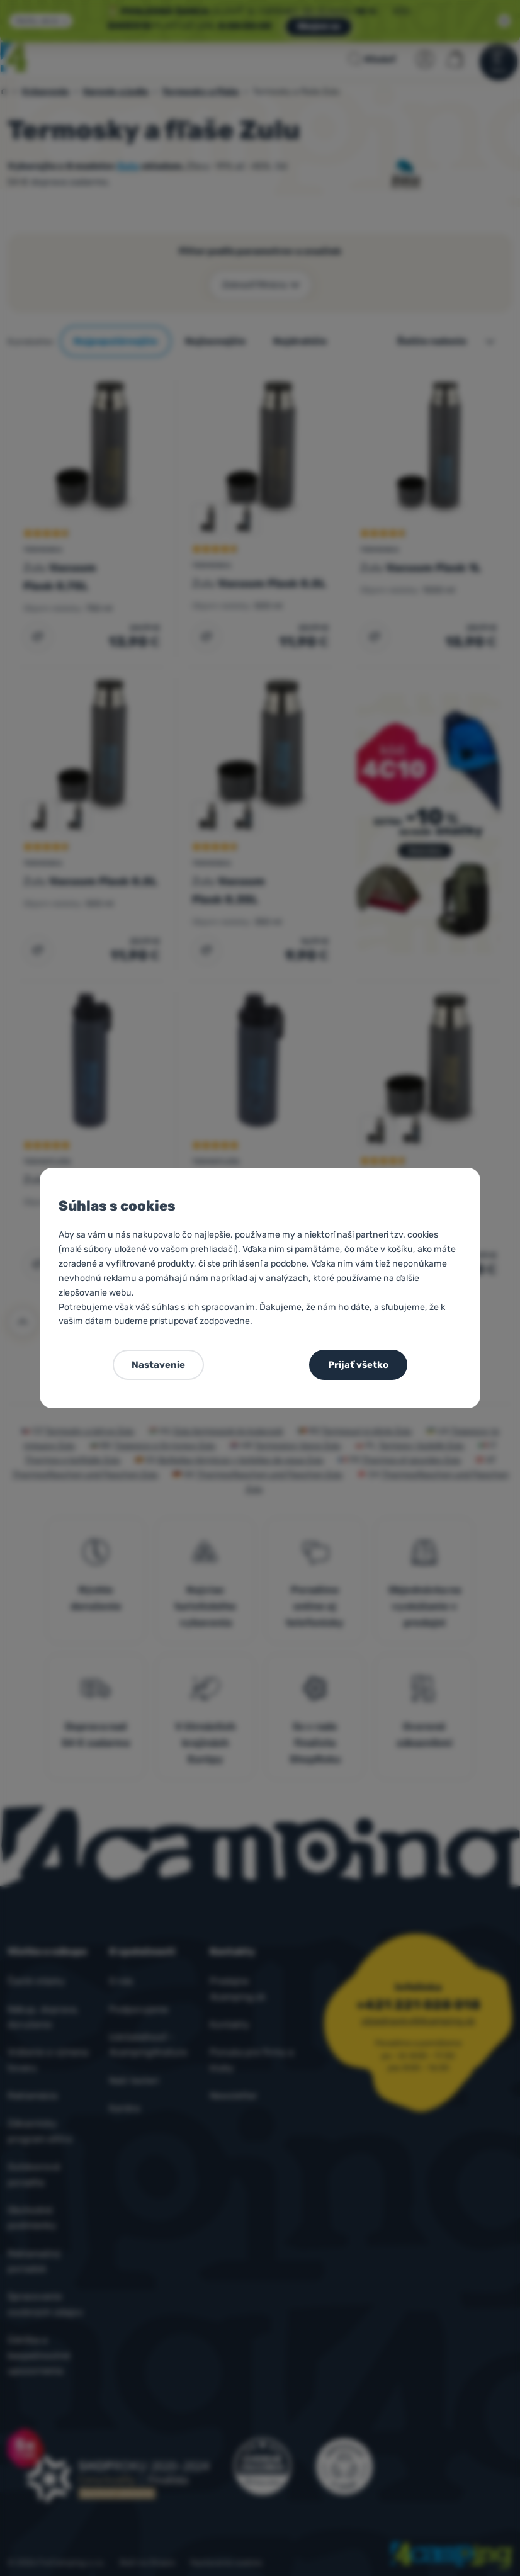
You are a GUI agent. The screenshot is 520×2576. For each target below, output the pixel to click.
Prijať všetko (358, 1364)
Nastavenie (158, 1364)
